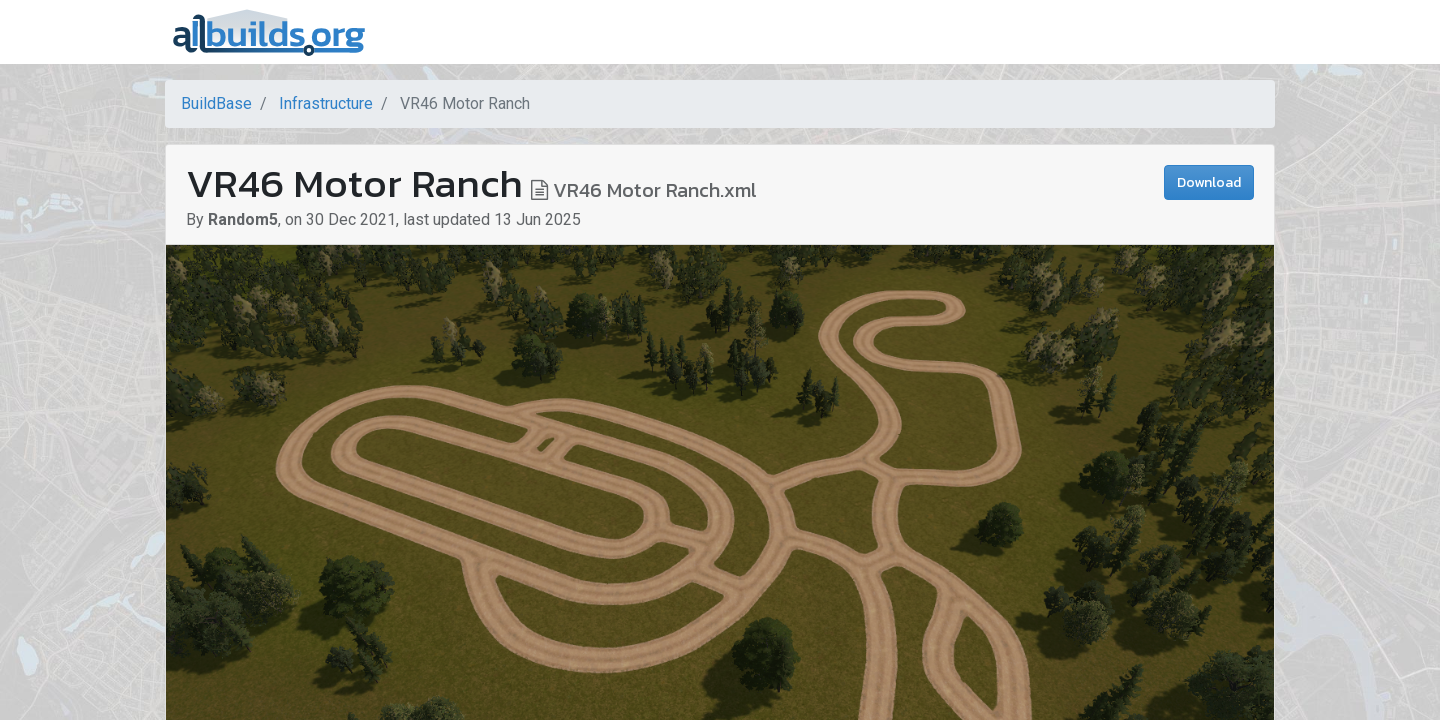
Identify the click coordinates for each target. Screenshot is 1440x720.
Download (1209, 182)
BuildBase (216, 103)
